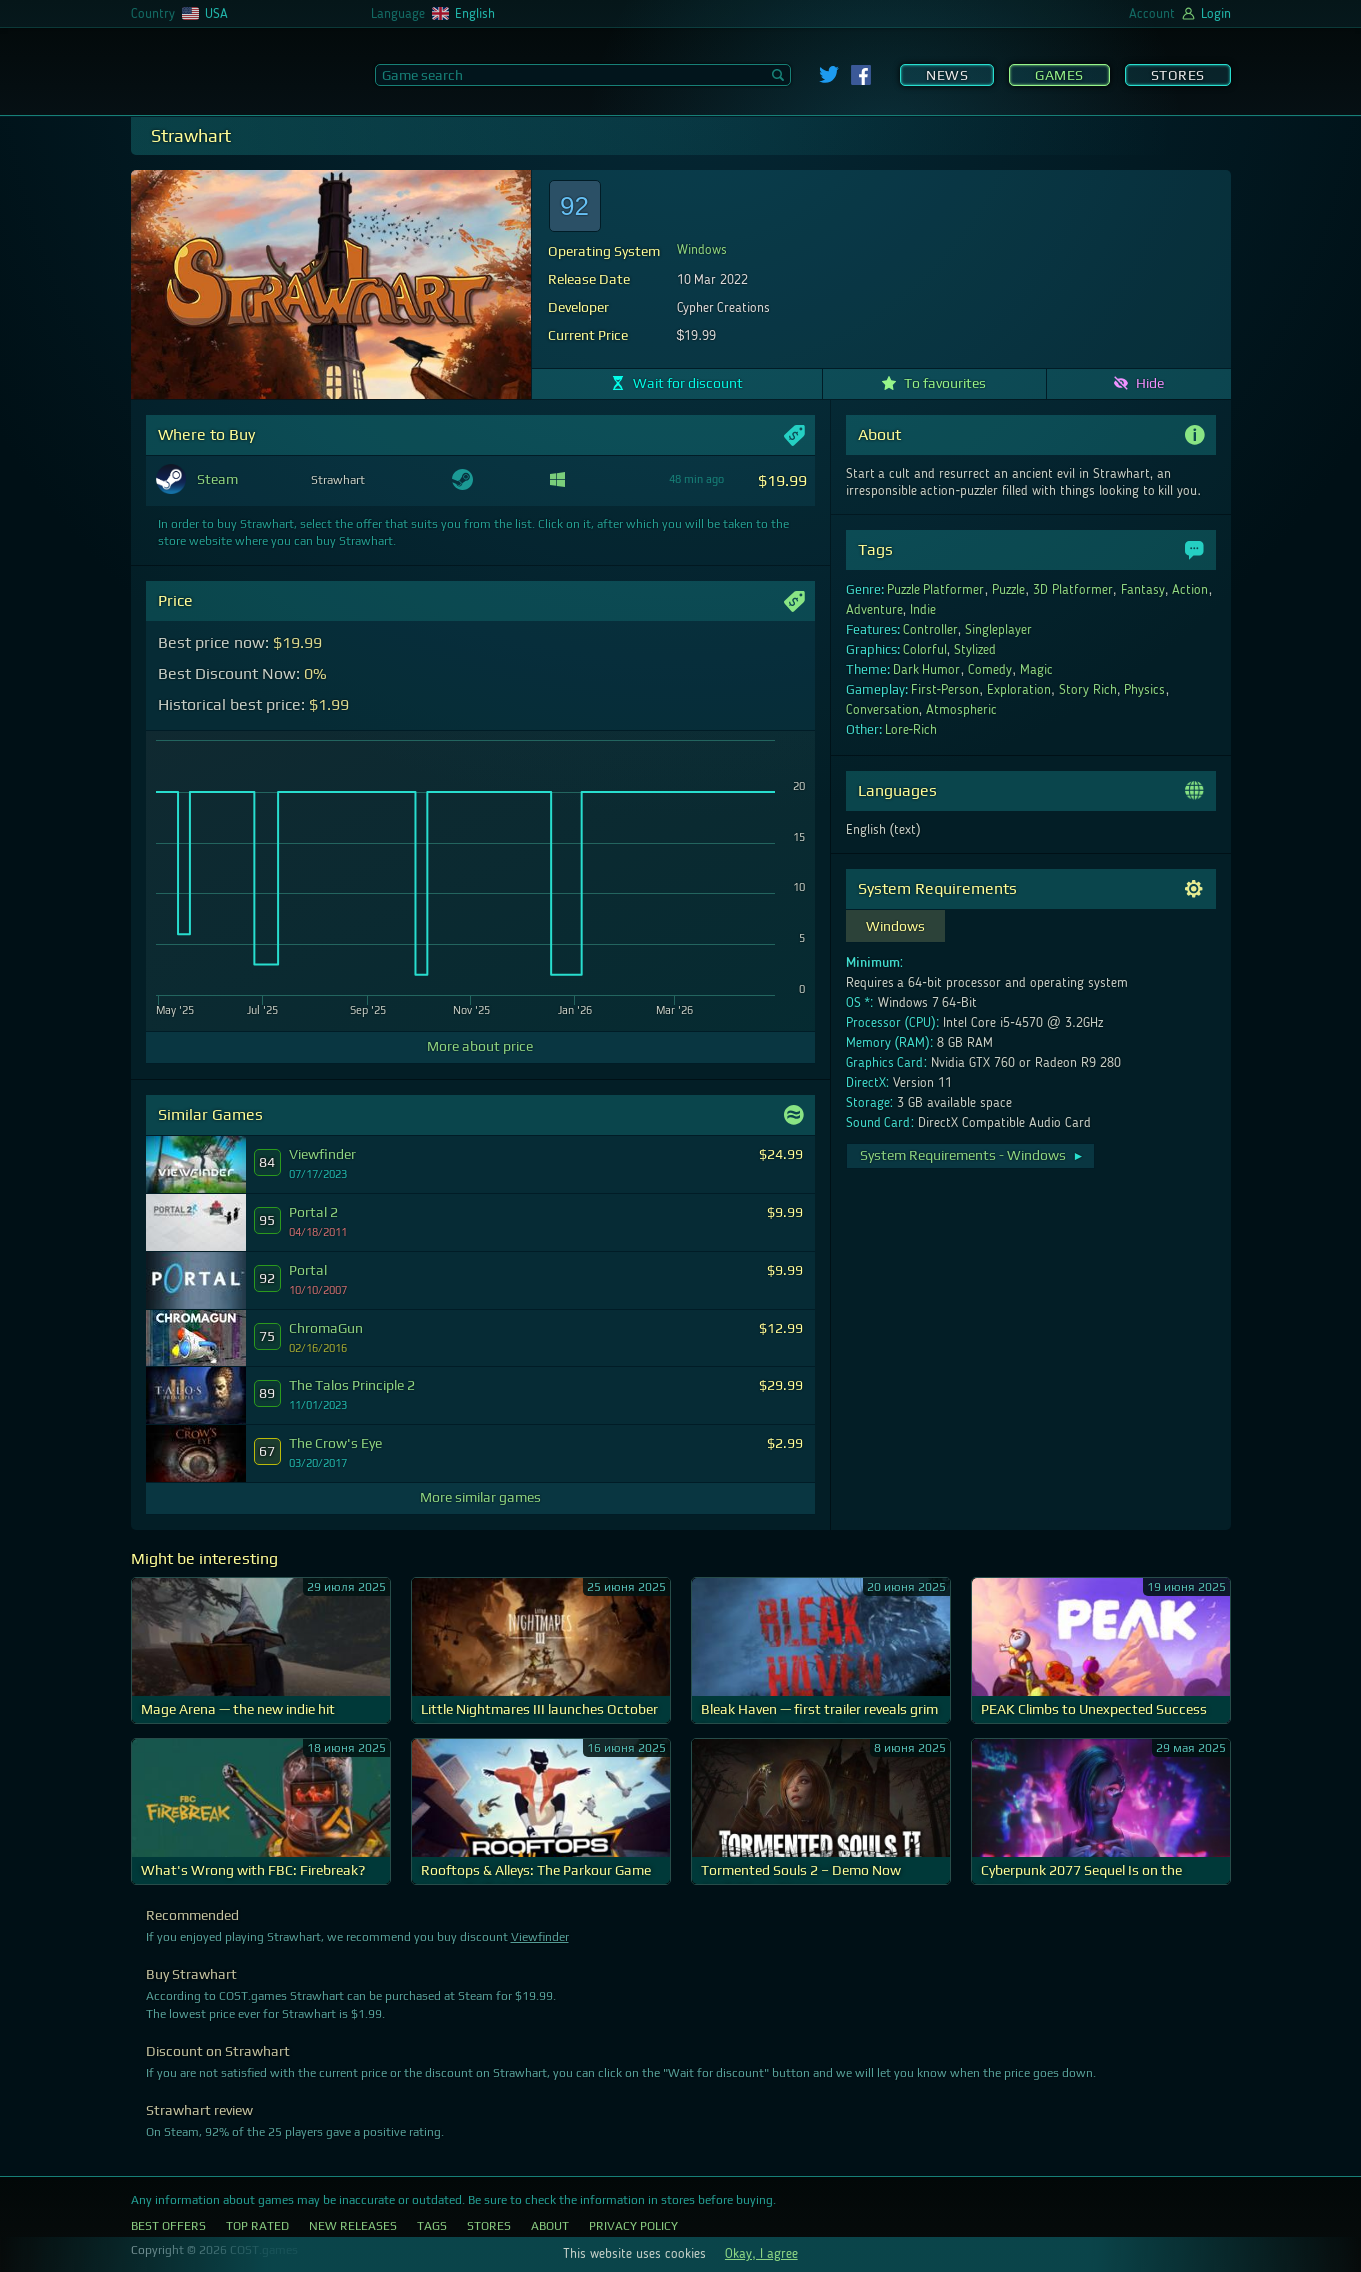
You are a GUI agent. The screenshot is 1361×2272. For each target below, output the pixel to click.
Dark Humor (927, 670)
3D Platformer (1073, 590)
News (947, 75)
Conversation (882, 710)
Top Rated (257, 2226)
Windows (702, 250)
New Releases (353, 2226)
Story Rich (1088, 690)
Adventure (874, 610)
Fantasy (1143, 590)
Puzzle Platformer (936, 590)
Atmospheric (961, 710)
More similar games (480, 1497)
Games (1059, 75)
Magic (1036, 670)
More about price (480, 1046)
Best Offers (168, 2226)
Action (1190, 590)
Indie (923, 610)
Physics (1144, 690)
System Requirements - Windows (972, 1155)
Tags (432, 2226)
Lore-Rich (911, 730)
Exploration (1019, 690)
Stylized (975, 650)
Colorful (925, 650)
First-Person (945, 690)
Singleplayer (998, 630)
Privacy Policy (633, 2226)
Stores (1178, 75)
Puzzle (1008, 590)
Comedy (990, 670)
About (550, 2226)
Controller (930, 630)
